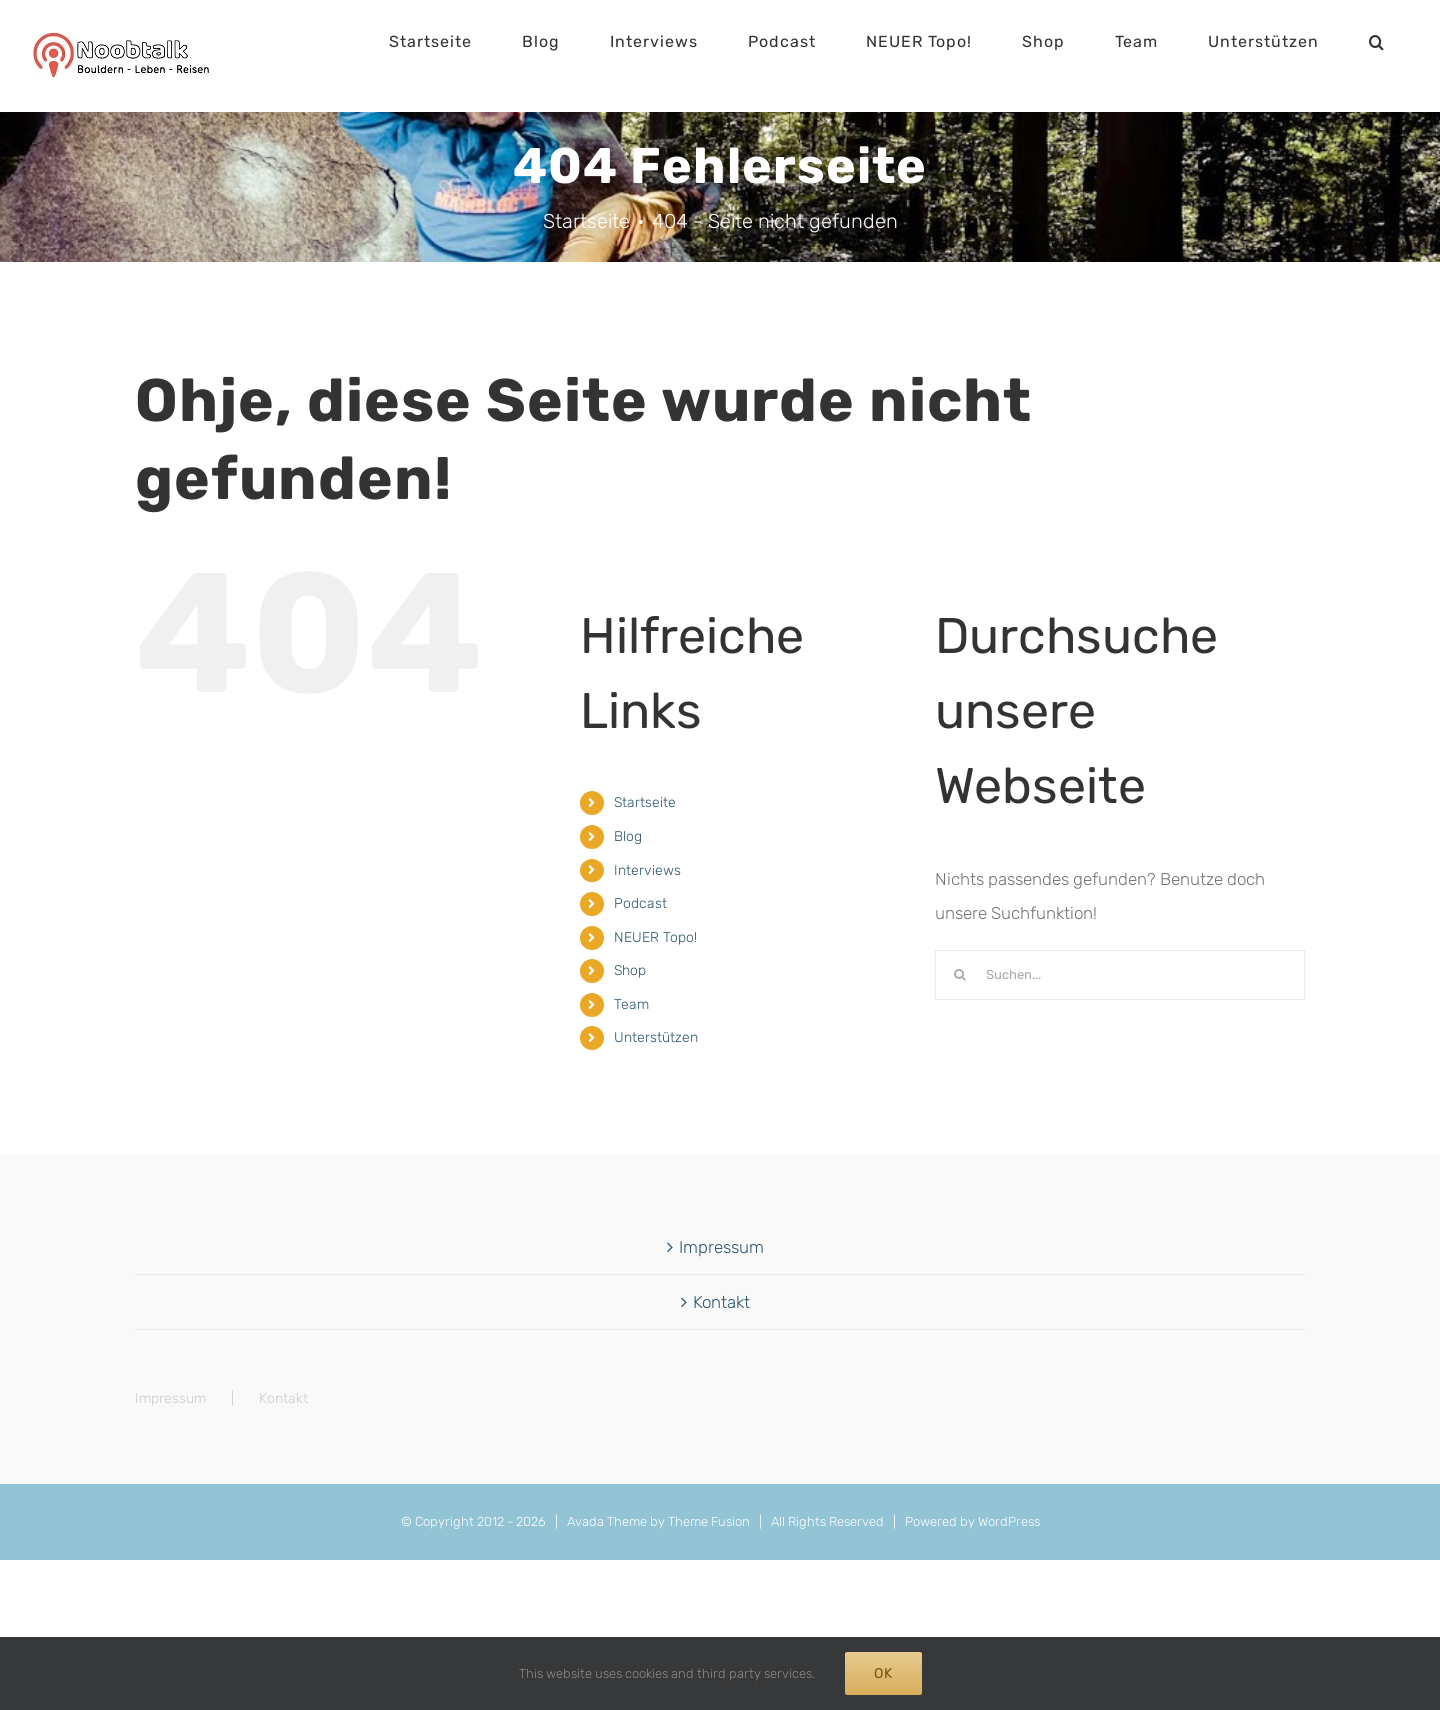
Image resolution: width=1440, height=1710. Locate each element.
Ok (883, 1673)
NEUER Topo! (655, 937)
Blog (628, 836)
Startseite (645, 802)
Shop (630, 970)
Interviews (647, 870)
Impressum (721, 1247)
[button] (1377, 42)
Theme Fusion (709, 1521)
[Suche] (960, 975)
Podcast (640, 903)
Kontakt (721, 1302)
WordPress (1009, 1521)
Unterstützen (656, 1037)
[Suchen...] (1120, 975)
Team (631, 1004)
